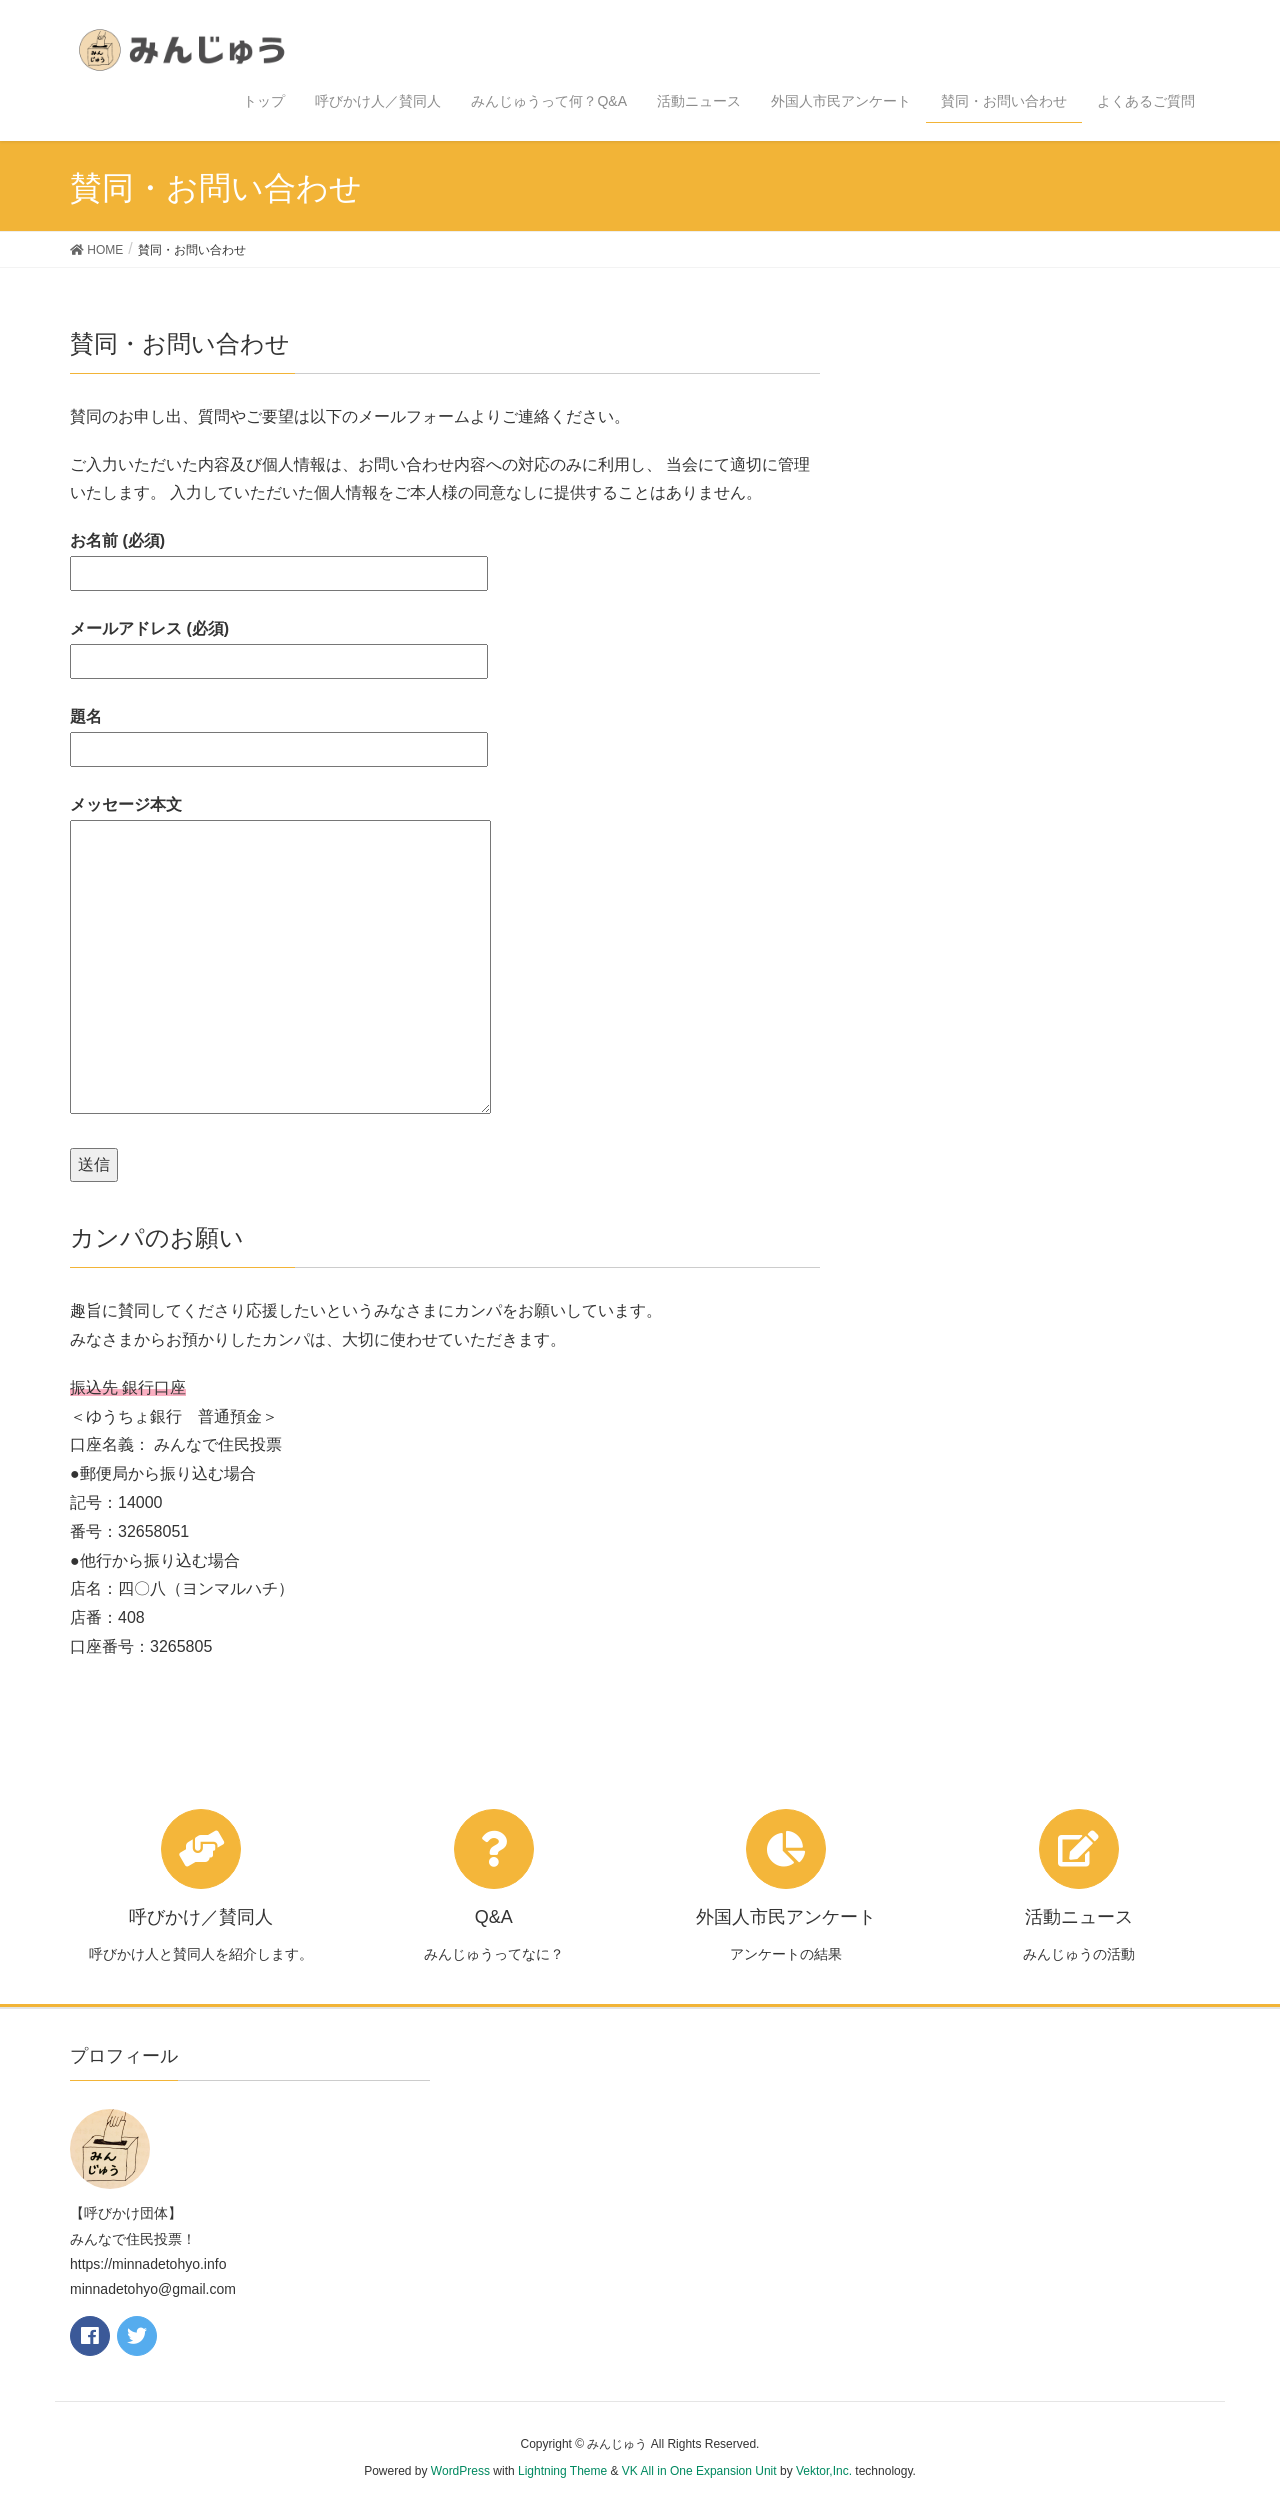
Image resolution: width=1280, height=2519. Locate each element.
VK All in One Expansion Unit (699, 2471)
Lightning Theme (562, 2471)
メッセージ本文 (280, 956)
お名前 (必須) (279, 556)
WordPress (460, 2471)
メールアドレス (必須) (279, 644)
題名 (279, 732)
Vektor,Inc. (824, 2471)
